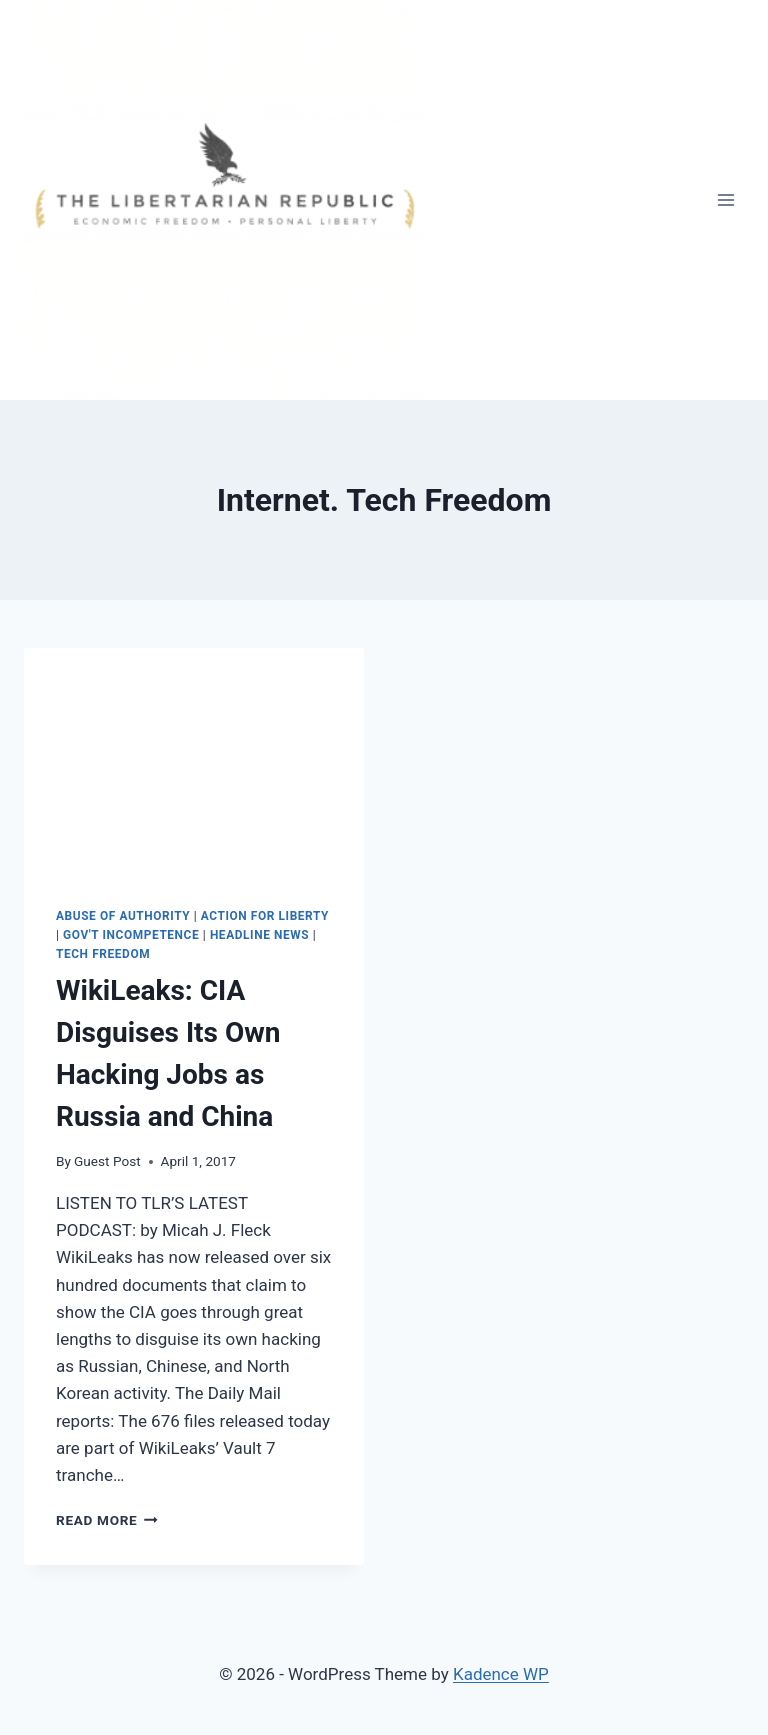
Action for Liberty (265, 916)
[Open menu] (725, 199)
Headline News (259, 935)
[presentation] (194, 761)
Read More (107, 1520)
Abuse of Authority (123, 916)
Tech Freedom (103, 954)
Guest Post (107, 1161)
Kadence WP (501, 1674)
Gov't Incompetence (131, 935)
